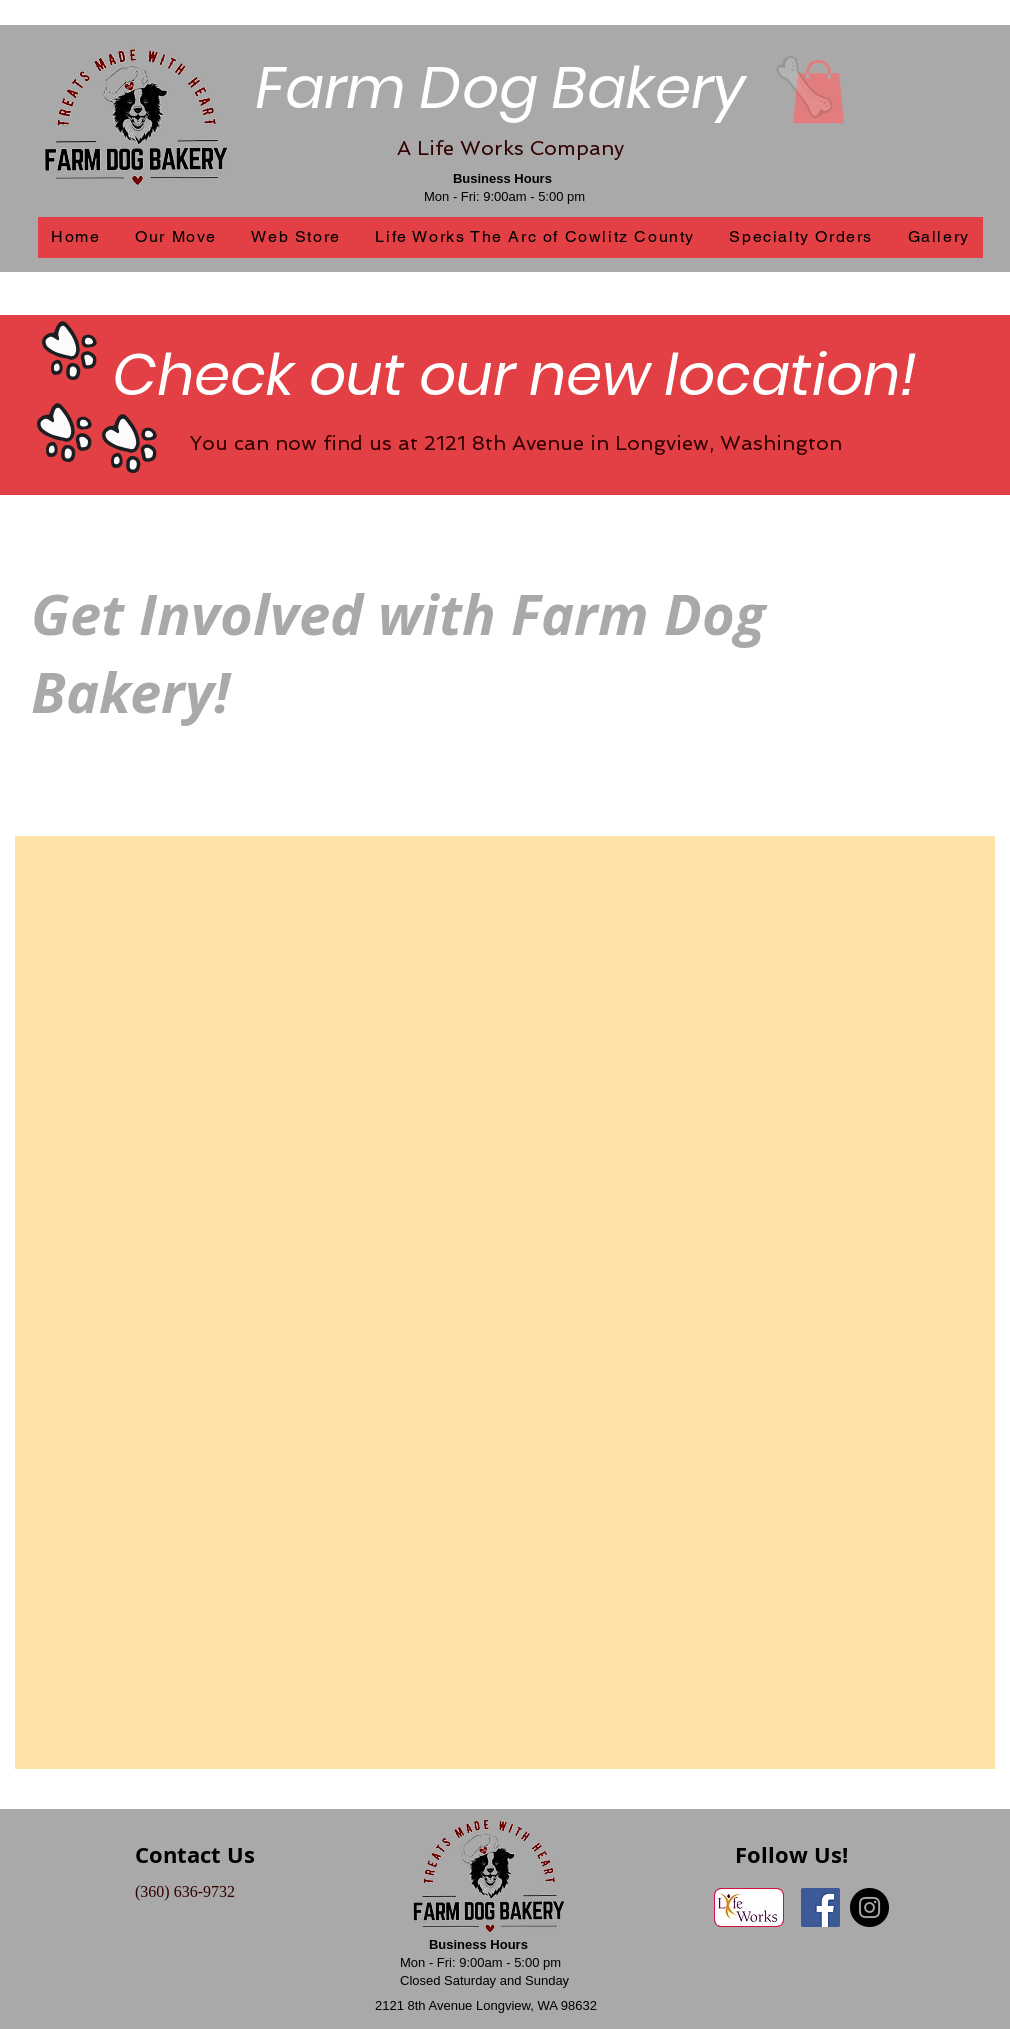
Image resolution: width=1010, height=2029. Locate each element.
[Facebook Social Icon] (820, 1907)
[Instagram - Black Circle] (869, 1907)
